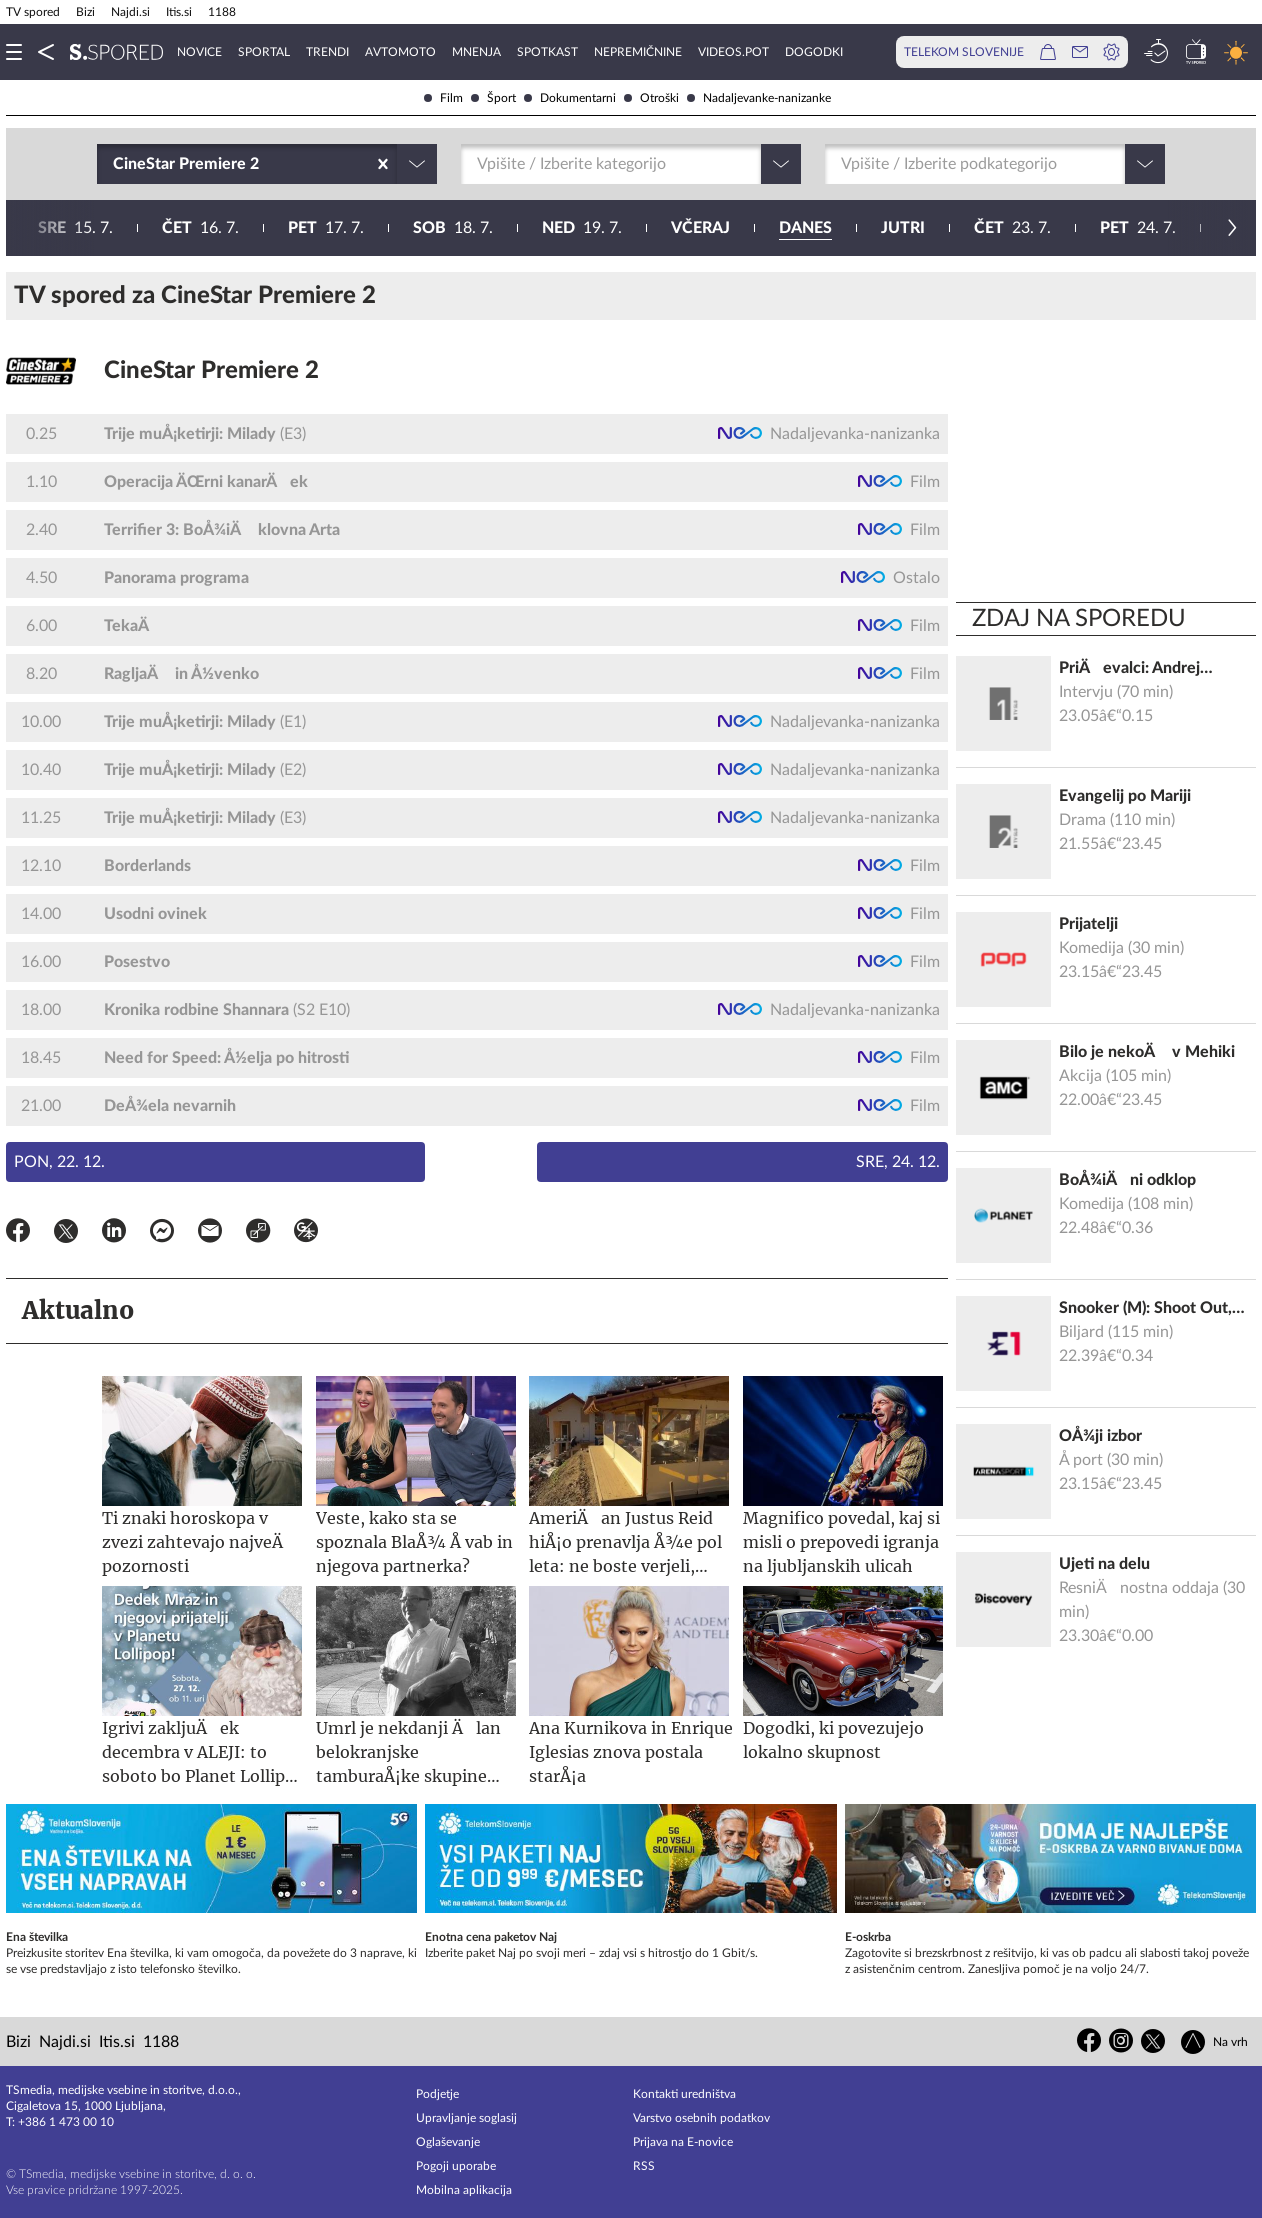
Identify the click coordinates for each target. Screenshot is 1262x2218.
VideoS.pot (733, 52)
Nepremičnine (638, 52)
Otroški (651, 98)
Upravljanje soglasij (466, 2118)
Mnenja (476, 52)
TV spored (33, 12)
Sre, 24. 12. (898, 1162)
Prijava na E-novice (683, 2142)
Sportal (264, 52)
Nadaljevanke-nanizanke (759, 98)
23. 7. (425, 228)
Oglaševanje (448, 2142)
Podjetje (437, 2094)
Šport (493, 98)
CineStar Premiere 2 (211, 371)
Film (443, 98)
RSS (644, 2166)
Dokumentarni (570, 98)
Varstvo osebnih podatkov (701, 2118)
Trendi (327, 52)
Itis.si (179, 12)
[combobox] (115, 164)
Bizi (85, 12)
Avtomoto (400, 52)
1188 (222, 12)
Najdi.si (130, 12)
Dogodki (814, 52)
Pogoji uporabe (456, 2166)
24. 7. (551, 228)
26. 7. (807, 228)
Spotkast (547, 52)
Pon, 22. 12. (59, 1162)
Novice (199, 52)
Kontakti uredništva (684, 2094)
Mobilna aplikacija (464, 2190)
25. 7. (678, 228)
